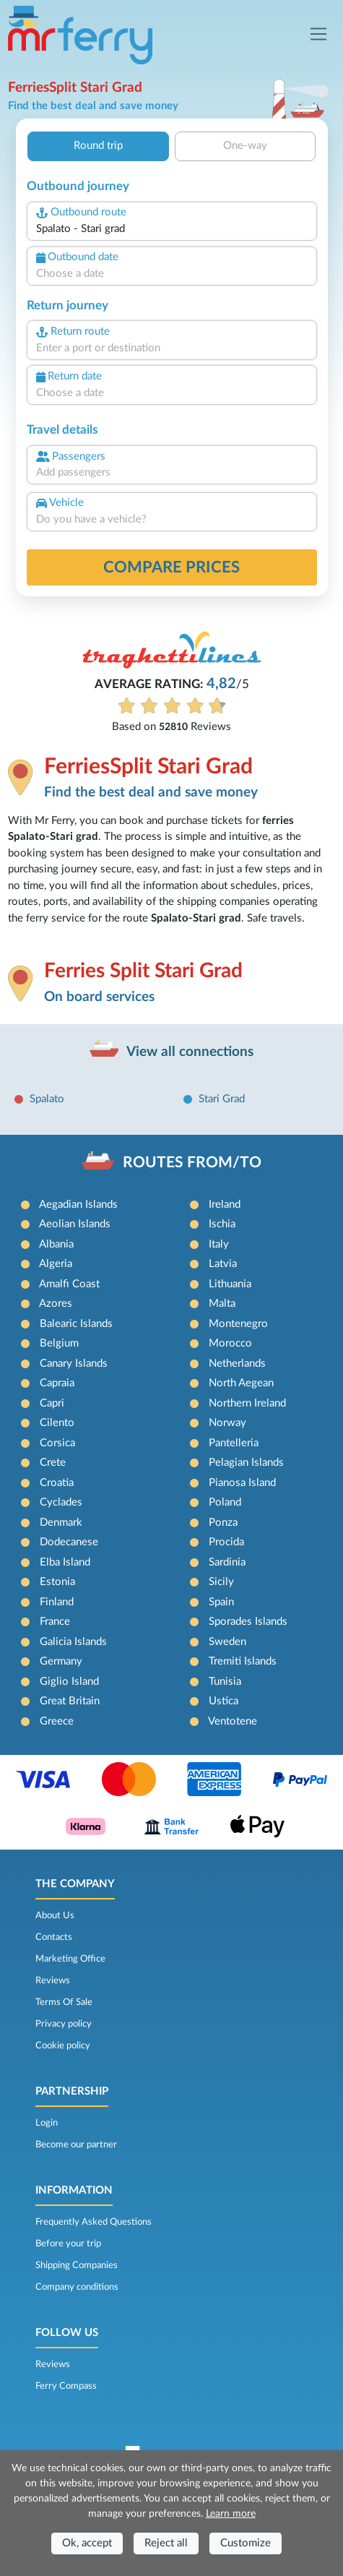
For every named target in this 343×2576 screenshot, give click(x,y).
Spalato (47, 1099)
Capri (52, 1403)
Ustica (223, 1701)
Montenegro (238, 1323)
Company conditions (76, 2287)
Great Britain (70, 1701)
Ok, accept (87, 2543)
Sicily (221, 1581)
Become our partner (76, 2144)
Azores (55, 1303)
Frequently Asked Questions (93, 2222)
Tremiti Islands (243, 1661)
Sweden (227, 1641)
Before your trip (68, 2243)
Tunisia (225, 1681)
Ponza (223, 1522)
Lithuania (230, 1284)
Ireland (224, 1204)
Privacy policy (63, 2024)
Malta (222, 1303)
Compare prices (171, 567)
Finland (57, 1602)
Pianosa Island (242, 1482)
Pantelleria (234, 1443)
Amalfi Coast (69, 1284)
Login (46, 2123)
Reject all (166, 2543)
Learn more (231, 2514)
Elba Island (65, 1562)
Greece (57, 1721)
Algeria (55, 1263)
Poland (225, 1502)
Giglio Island (69, 1681)
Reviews (52, 1980)
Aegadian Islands (78, 1204)
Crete (53, 1462)
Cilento (57, 1422)
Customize (245, 2543)
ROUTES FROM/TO (192, 1162)
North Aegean (241, 1383)
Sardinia (227, 1562)
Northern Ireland (247, 1403)
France (55, 1621)
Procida (226, 1542)
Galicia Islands (73, 1641)
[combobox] (172, 229)
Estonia (57, 1581)
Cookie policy (62, 2045)
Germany (61, 1661)
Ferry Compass (66, 2386)
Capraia (57, 1383)
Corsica (57, 1443)
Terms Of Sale (63, 2002)
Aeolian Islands (74, 1224)
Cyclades (61, 1502)
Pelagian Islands (246, 1462)
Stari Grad (222, 1099)
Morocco (230, 1343)
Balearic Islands (76, 1323)
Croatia (57, 1482)
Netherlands (237, 1363)
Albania (56, 1244)
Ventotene (232, 1721)
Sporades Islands (248, 1621)
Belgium (59, 1343)
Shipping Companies (76, 2265)
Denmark (61, 1522)
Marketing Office (70, 1959)
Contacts (53, 1937)
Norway (227, 1422)
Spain (221, 1602)
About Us (54, 1915)
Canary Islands (74, 1363)
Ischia (222, 1224)
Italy (219, 1244)
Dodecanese (69, 1542)
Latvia (223, 1263)
